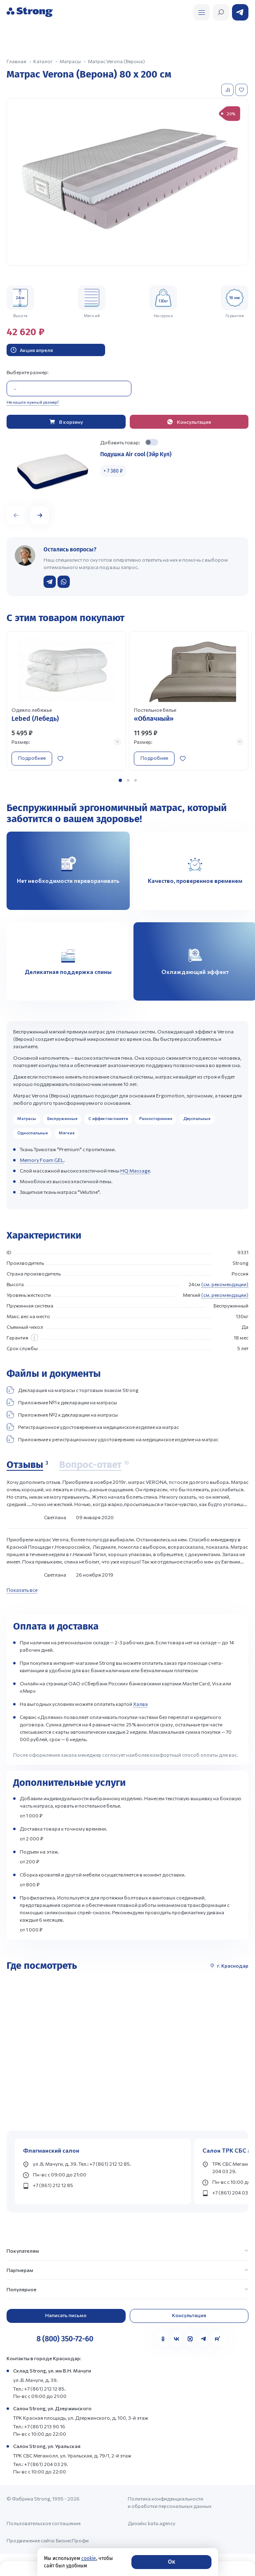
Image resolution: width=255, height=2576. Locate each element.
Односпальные (32, 1132)
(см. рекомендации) (224, 1284)
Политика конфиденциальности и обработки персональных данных (169, 2502)
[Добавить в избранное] (242, 90)
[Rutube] (217, 2339)
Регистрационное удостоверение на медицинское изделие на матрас (93, 1427)
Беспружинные (62, 1118)
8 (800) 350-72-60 (65, 2338)
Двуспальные (196, 1118)
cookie (88, 2558)
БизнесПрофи (72, 2540)
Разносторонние (155, 1118)
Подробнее (32, 758)
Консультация (189, 2315)
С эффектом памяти (108, 1118)
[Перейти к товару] (66, 700)
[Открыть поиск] (201, 12)
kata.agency (161, 2523)
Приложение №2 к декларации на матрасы (62, 1414)
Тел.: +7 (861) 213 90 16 (39, 2426)
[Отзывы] (27, 1465)
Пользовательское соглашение (43, 2523)
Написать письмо (66, 2315)
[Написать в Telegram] (50, 582)
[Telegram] (203, 2339)
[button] (39, 515)
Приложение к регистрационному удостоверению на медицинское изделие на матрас (112, 1439)
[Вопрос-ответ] (94, 1465)
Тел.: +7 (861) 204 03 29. (40, 2464)
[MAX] (190, 2339)
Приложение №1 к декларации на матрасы (62, 1402)
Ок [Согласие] (171, 2561)
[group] (127, 181)
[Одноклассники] (163, 2339)
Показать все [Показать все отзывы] (22, 1590)
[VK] (176, 2339)
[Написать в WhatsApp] (63, 582)
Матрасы (26, 1118)
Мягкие (66, 1132)
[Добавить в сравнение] (228, 90)
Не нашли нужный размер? (33, 402)
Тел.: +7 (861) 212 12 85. (39, 2388)
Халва (140, 1704)
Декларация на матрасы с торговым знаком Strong (72, 1390)
